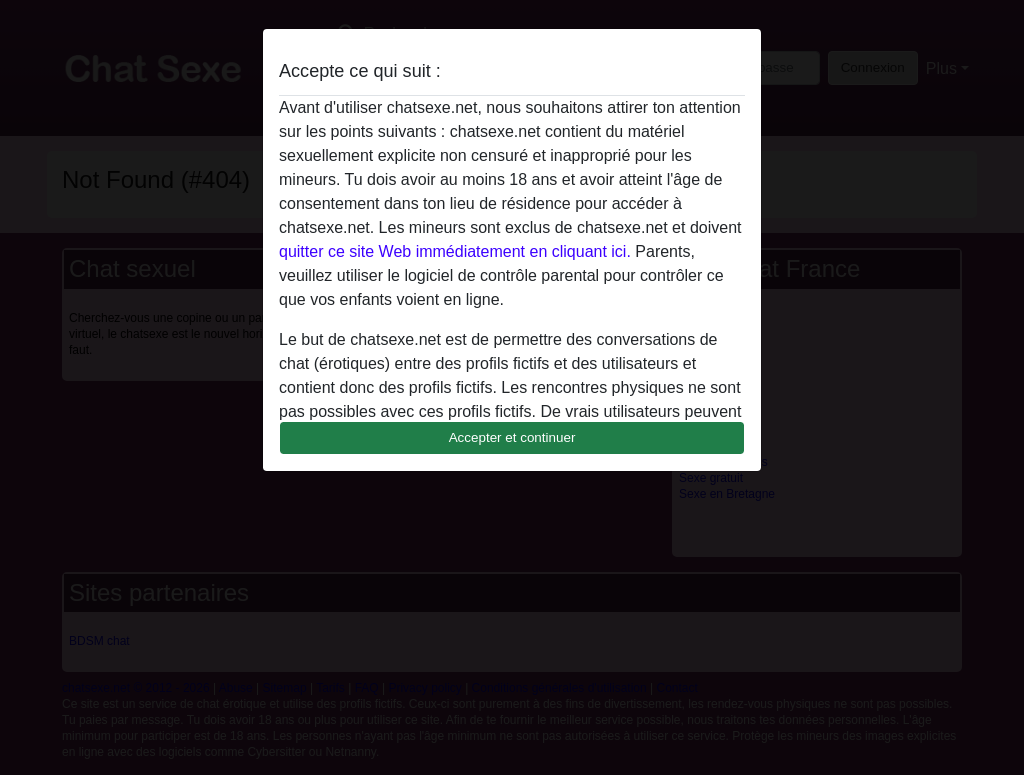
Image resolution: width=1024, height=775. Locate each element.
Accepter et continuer (512, 437)
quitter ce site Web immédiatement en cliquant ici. (455, 251)
